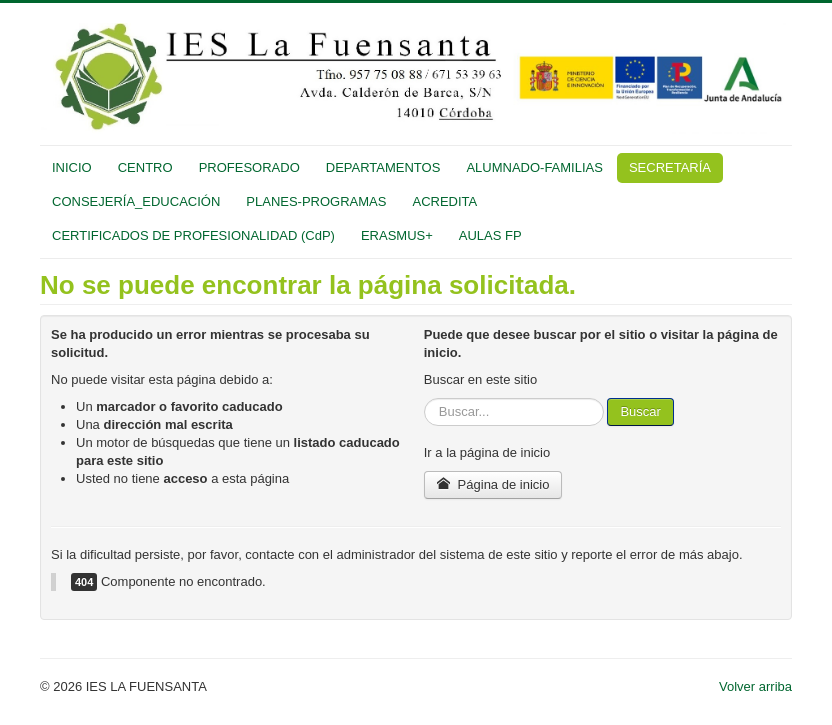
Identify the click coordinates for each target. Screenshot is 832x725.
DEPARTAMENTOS (383, 167)
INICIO (72, 167)
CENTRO (145, 167)
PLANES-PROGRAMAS (316, 201)
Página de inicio (493, 484)
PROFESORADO (249, 167)
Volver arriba (755, 686)
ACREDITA (444, 201)
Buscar (640, 411)
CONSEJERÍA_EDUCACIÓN (136, 201)
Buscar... (424, 398)
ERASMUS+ (397, 235)
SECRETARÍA (670, 167)
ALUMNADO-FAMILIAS (534, 167)
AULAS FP (490, 235)
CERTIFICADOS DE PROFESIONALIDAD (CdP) (193, 235)
